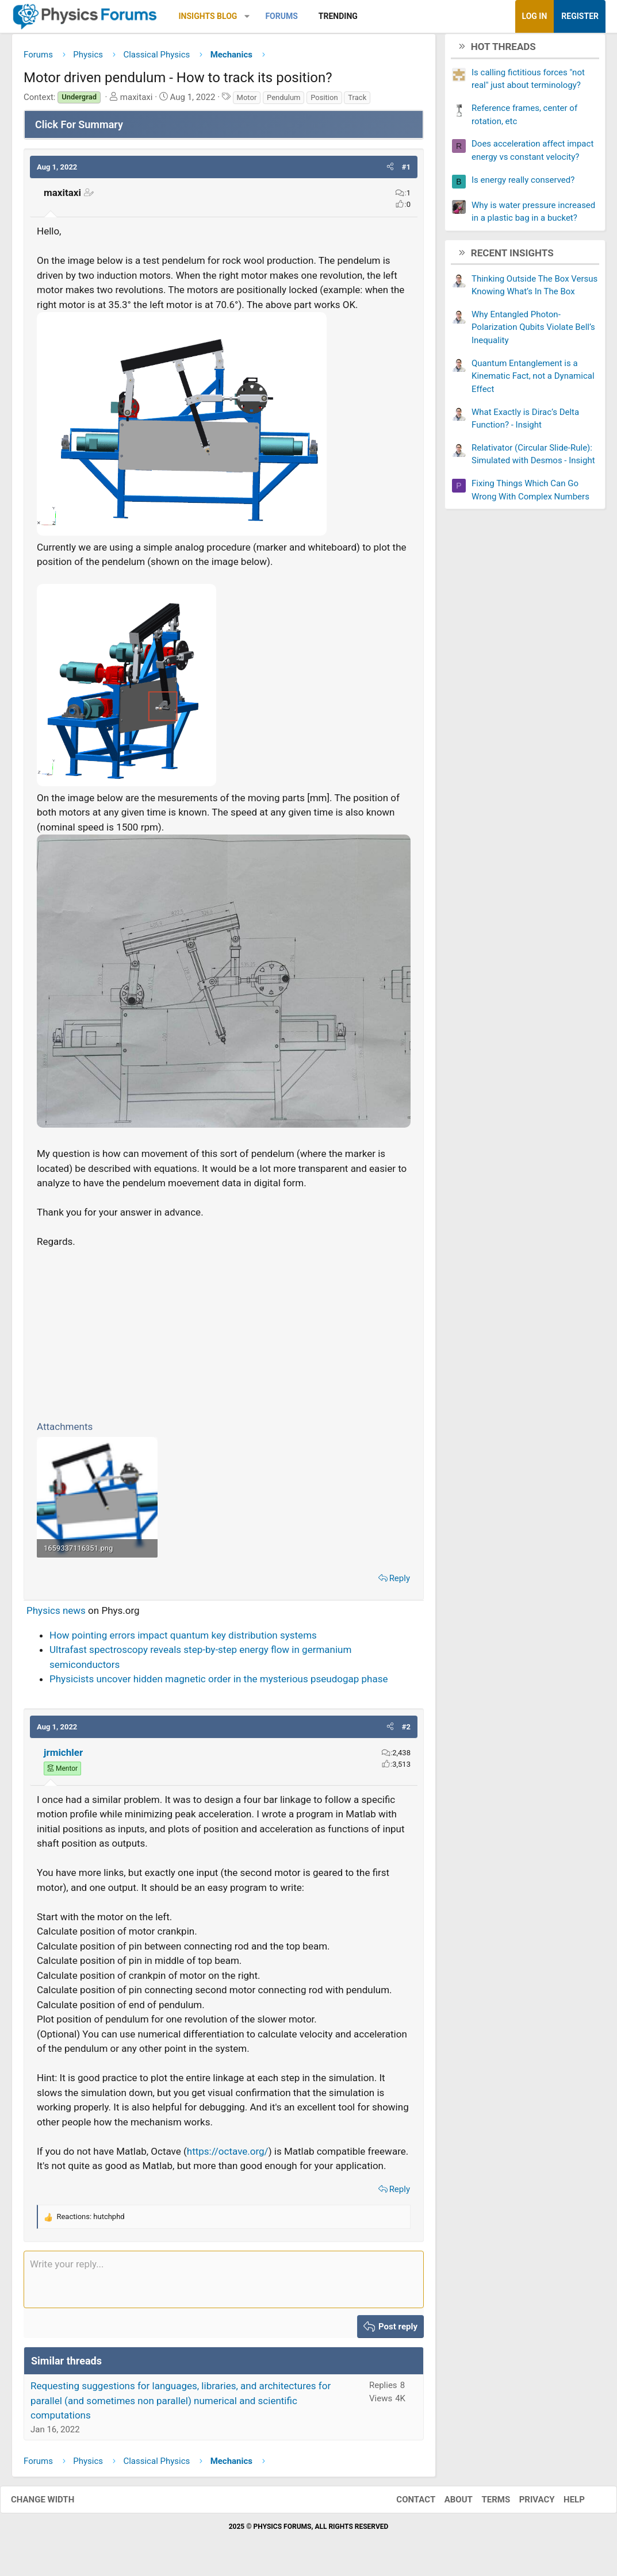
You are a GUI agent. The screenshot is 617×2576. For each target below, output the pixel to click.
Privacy (525, 2503)
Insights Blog (208, 16)
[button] (247, 16)
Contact (404, 2503)
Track (357, 101)
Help (562, 2503)
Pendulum (283, 101)
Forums (281, 16)
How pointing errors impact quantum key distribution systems (183, 1639)
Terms (484, 2503)
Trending (338, 16)
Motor (247, 101)
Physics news (56, 1615)
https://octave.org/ (228, 2155)
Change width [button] (54, 2503)
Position (324, 101)
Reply (399, 1582)
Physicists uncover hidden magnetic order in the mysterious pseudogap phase (218, 1683)
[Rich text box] (224, 2283)
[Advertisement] (224, 1336)
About (447, 2503)
